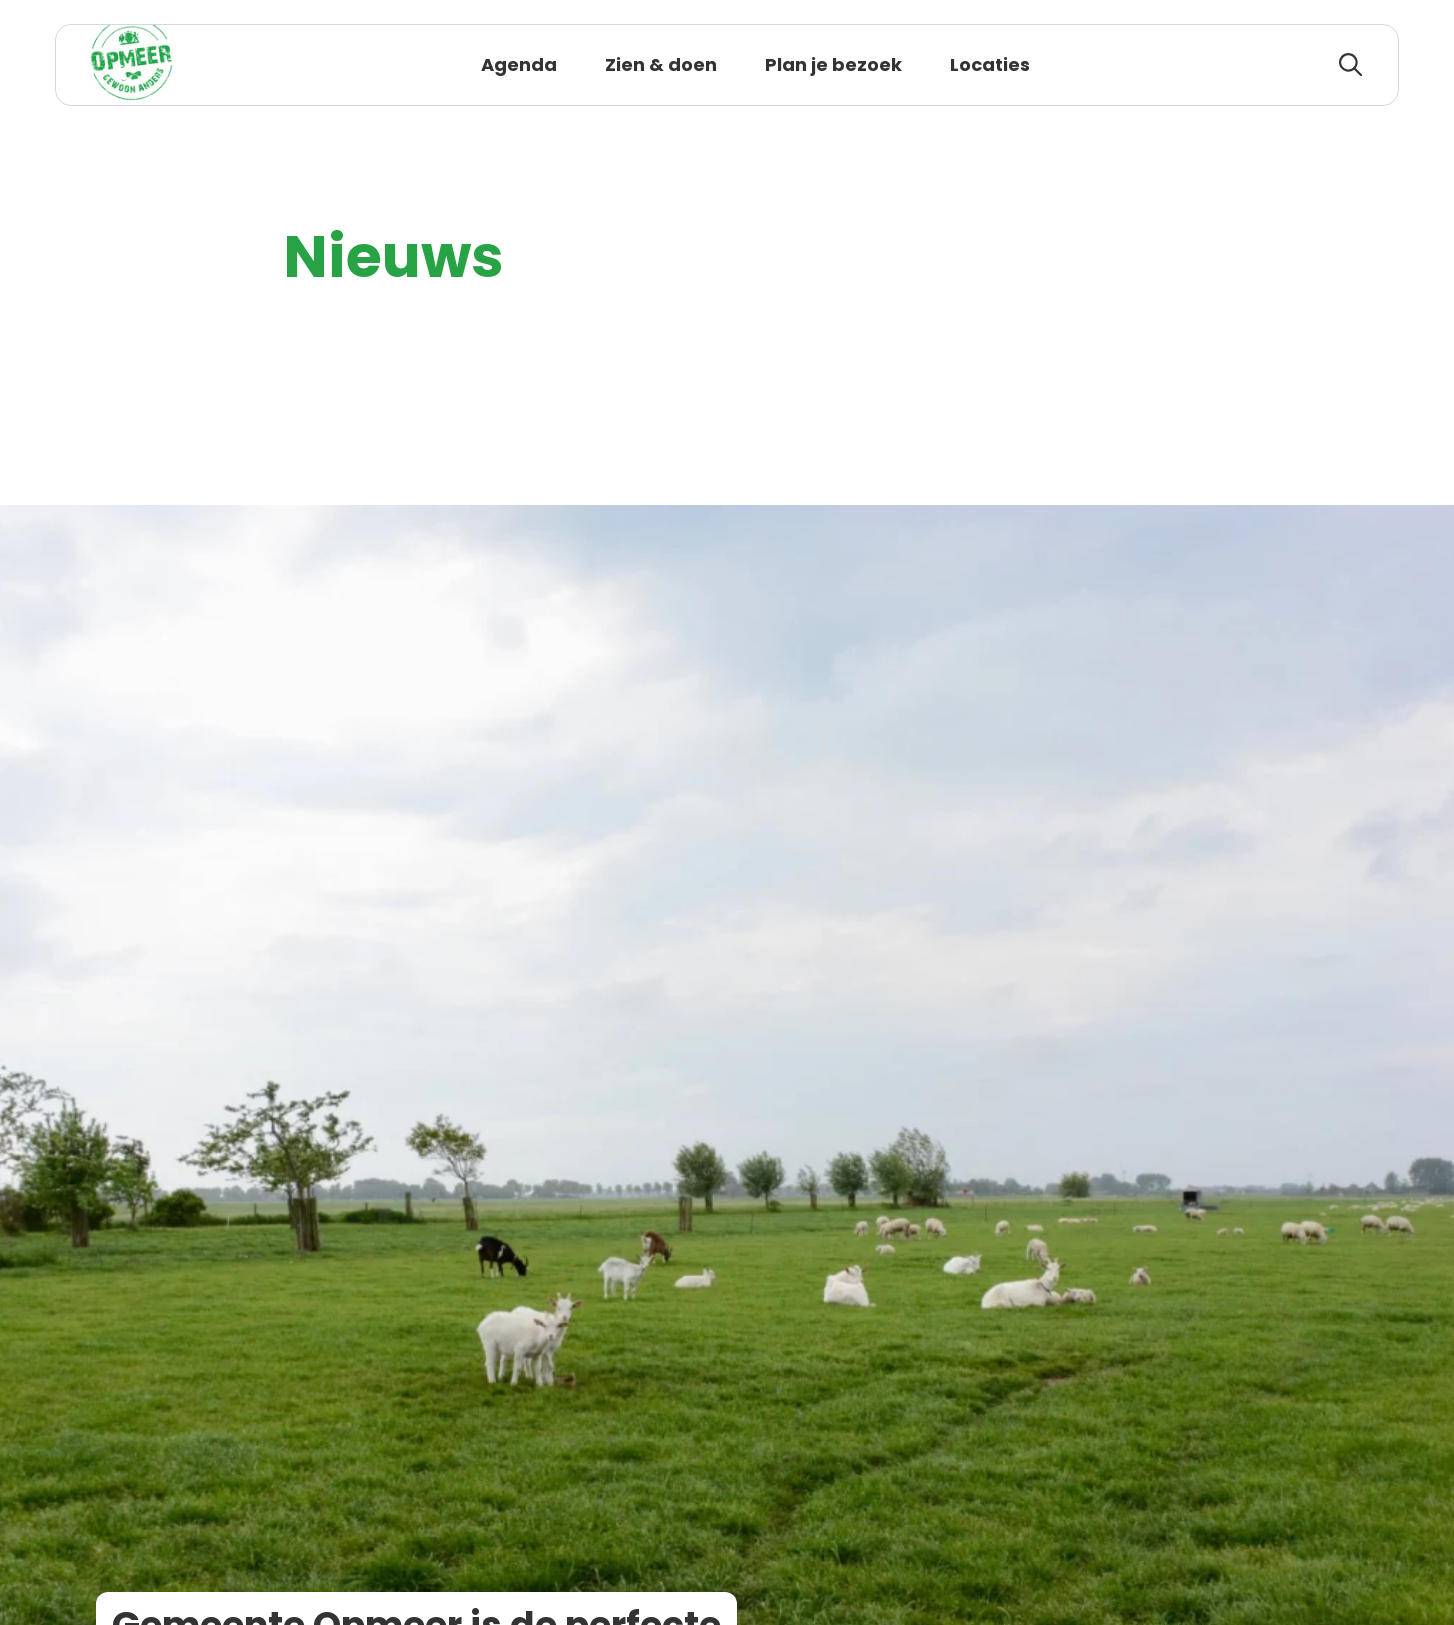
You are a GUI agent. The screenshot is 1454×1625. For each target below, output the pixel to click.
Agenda (519, 64)
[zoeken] (1351, 65)
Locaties (990, 64)
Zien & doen (661, 64)
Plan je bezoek (833, 64)
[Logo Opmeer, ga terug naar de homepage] (131, 65)
